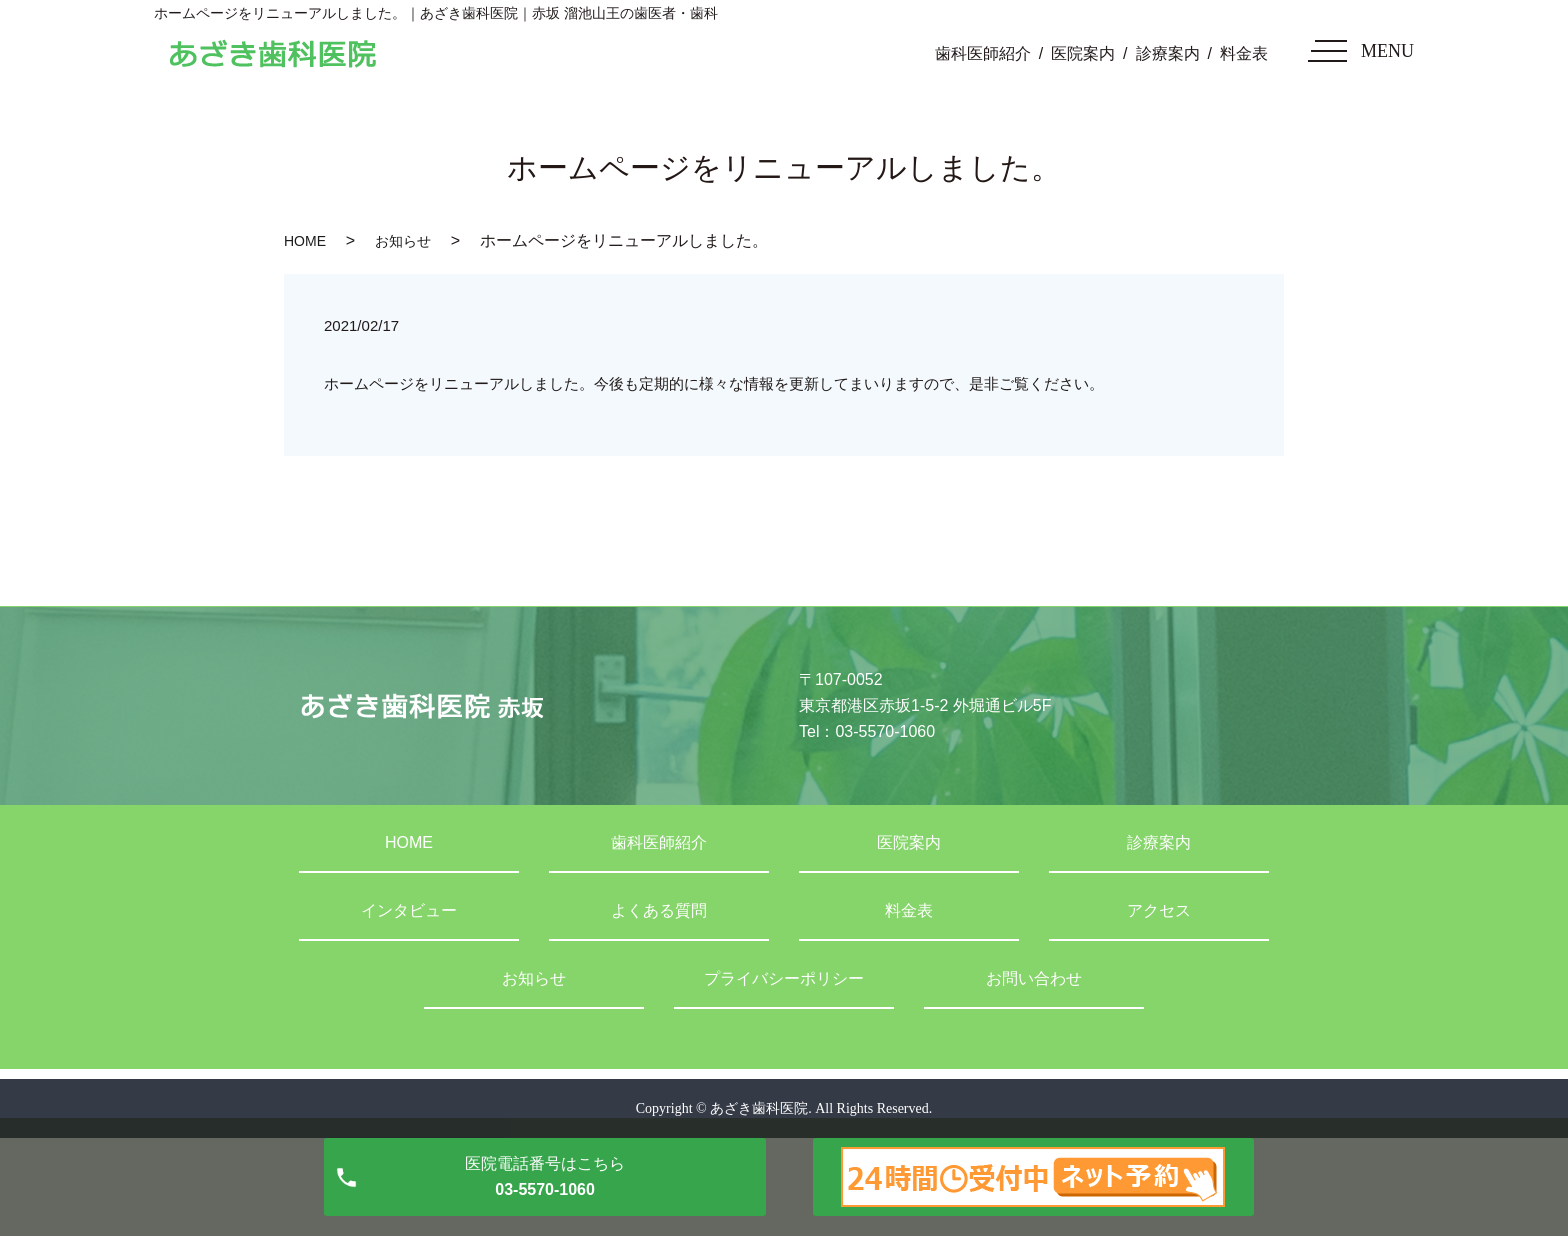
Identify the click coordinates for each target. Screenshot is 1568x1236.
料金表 (1244, 53)
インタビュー (409, 910)
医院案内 (1083, 53)
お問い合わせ (1034, 978)
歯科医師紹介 (983, 53)
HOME (305, 241)
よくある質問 (659, 910)
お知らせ (403, 241)
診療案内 (1168, 53)
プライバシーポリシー (784, 978)
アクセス (1159, 910)
